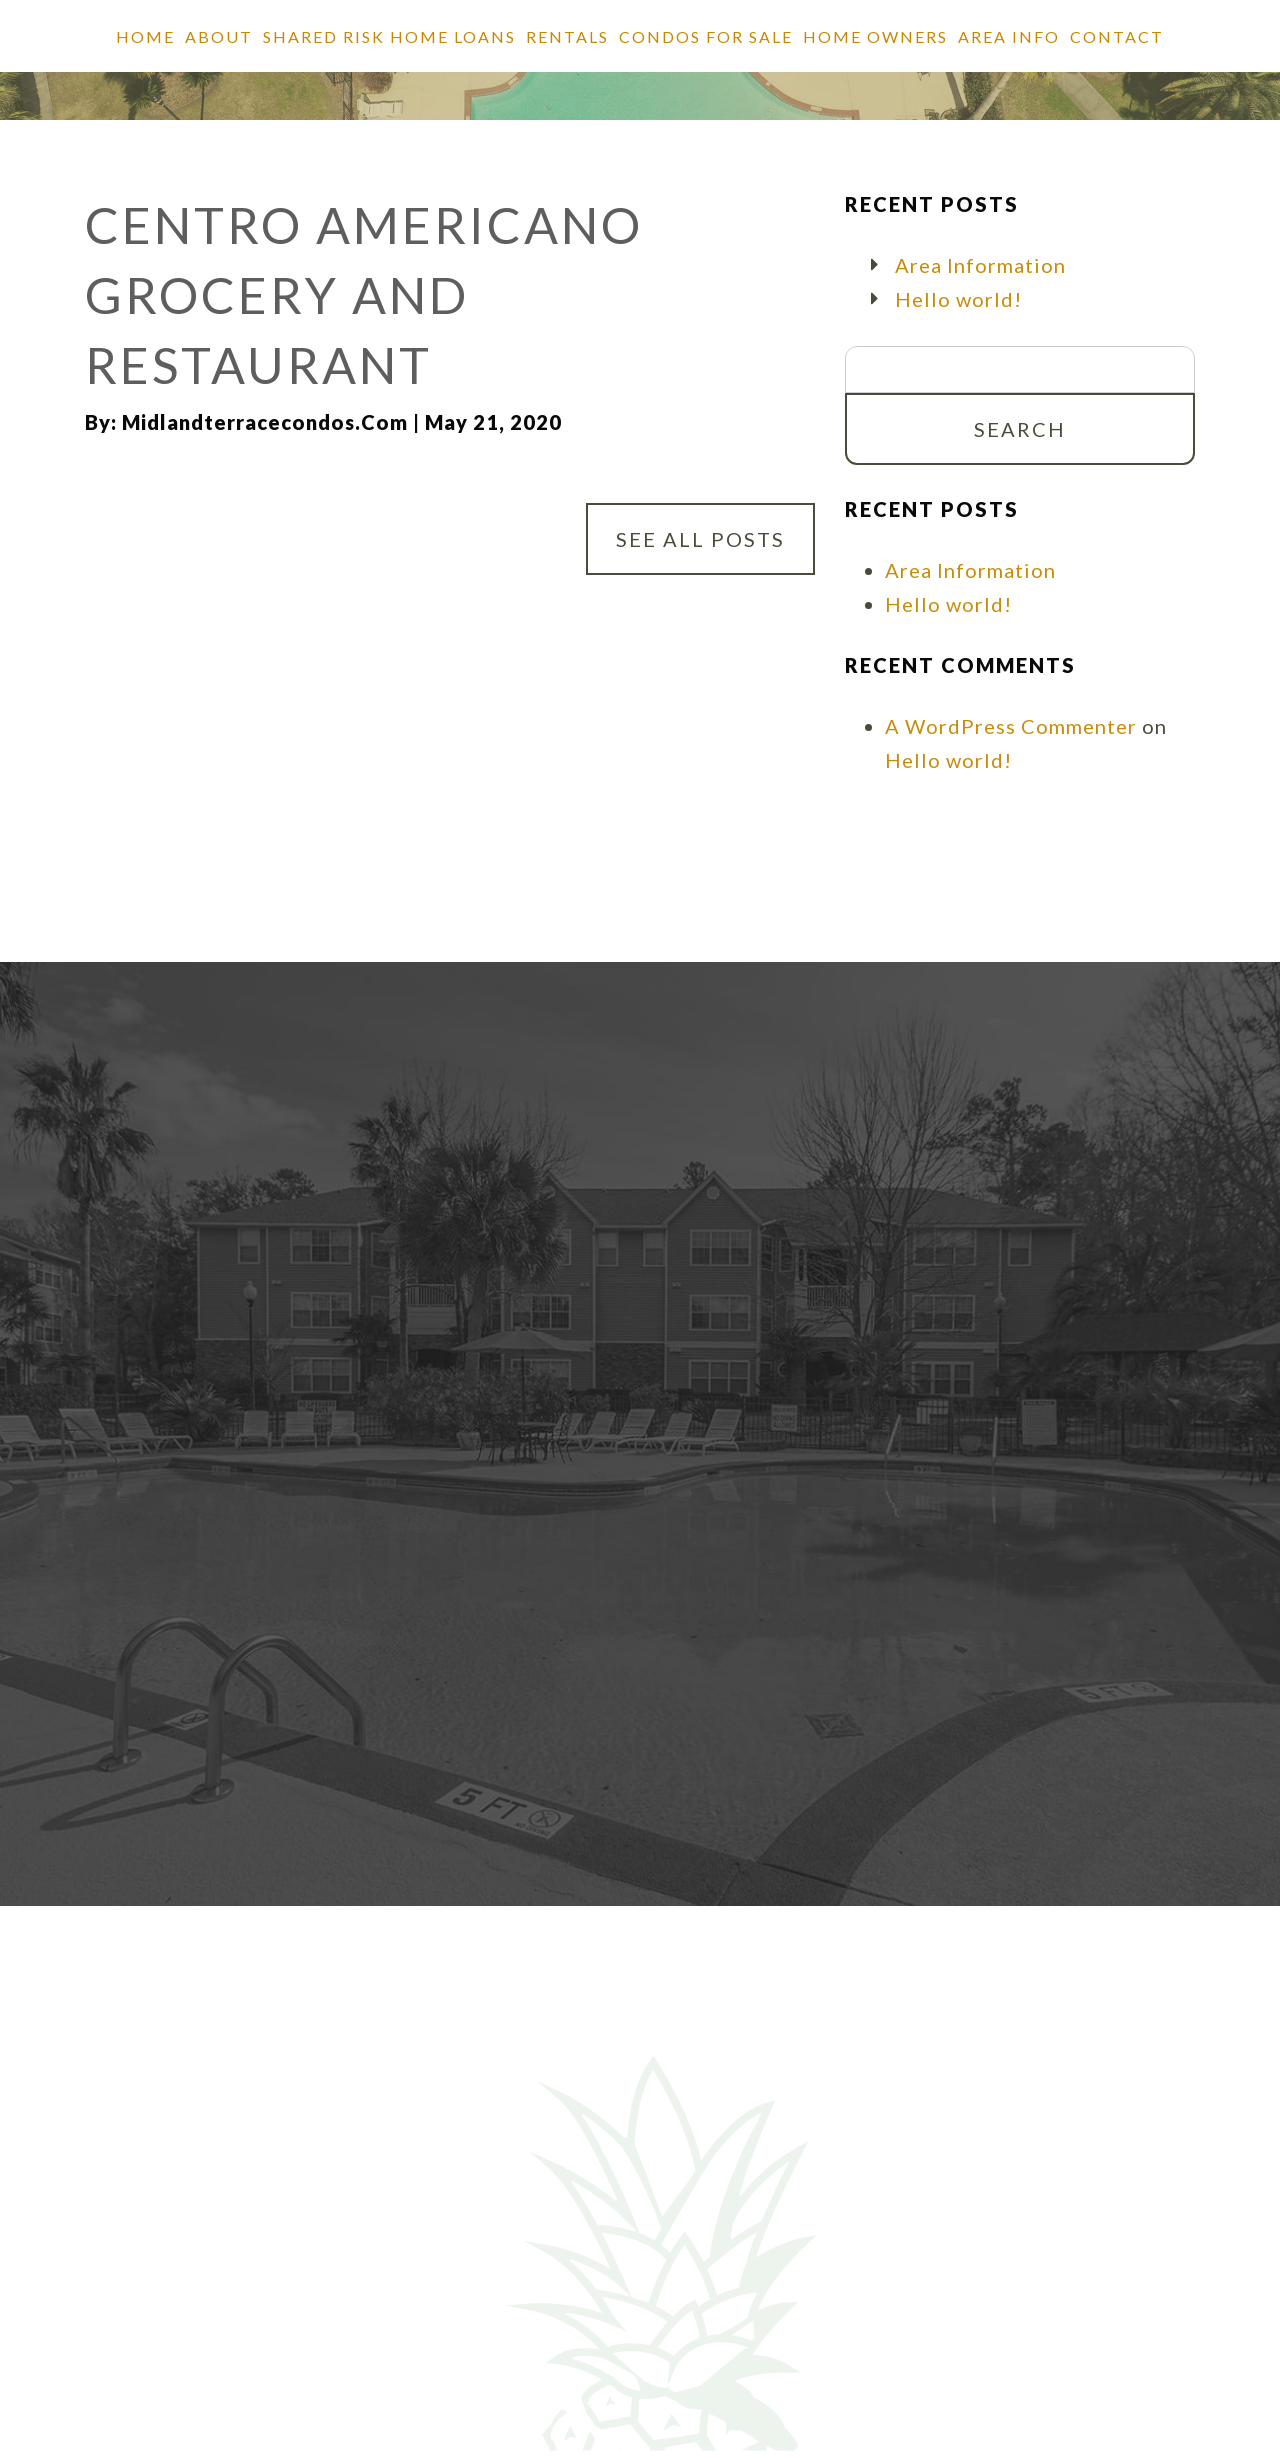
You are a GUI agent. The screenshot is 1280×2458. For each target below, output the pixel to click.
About (219, 36)
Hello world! (958, 299)
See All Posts (700, 539)
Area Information (980, 265)
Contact (1117, 36)
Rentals (567, 36)
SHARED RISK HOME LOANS (389, 36)
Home (145, 36)
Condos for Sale (706, 36)
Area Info (1009, 36)
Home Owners (875, 36)
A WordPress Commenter (1011, 726)
